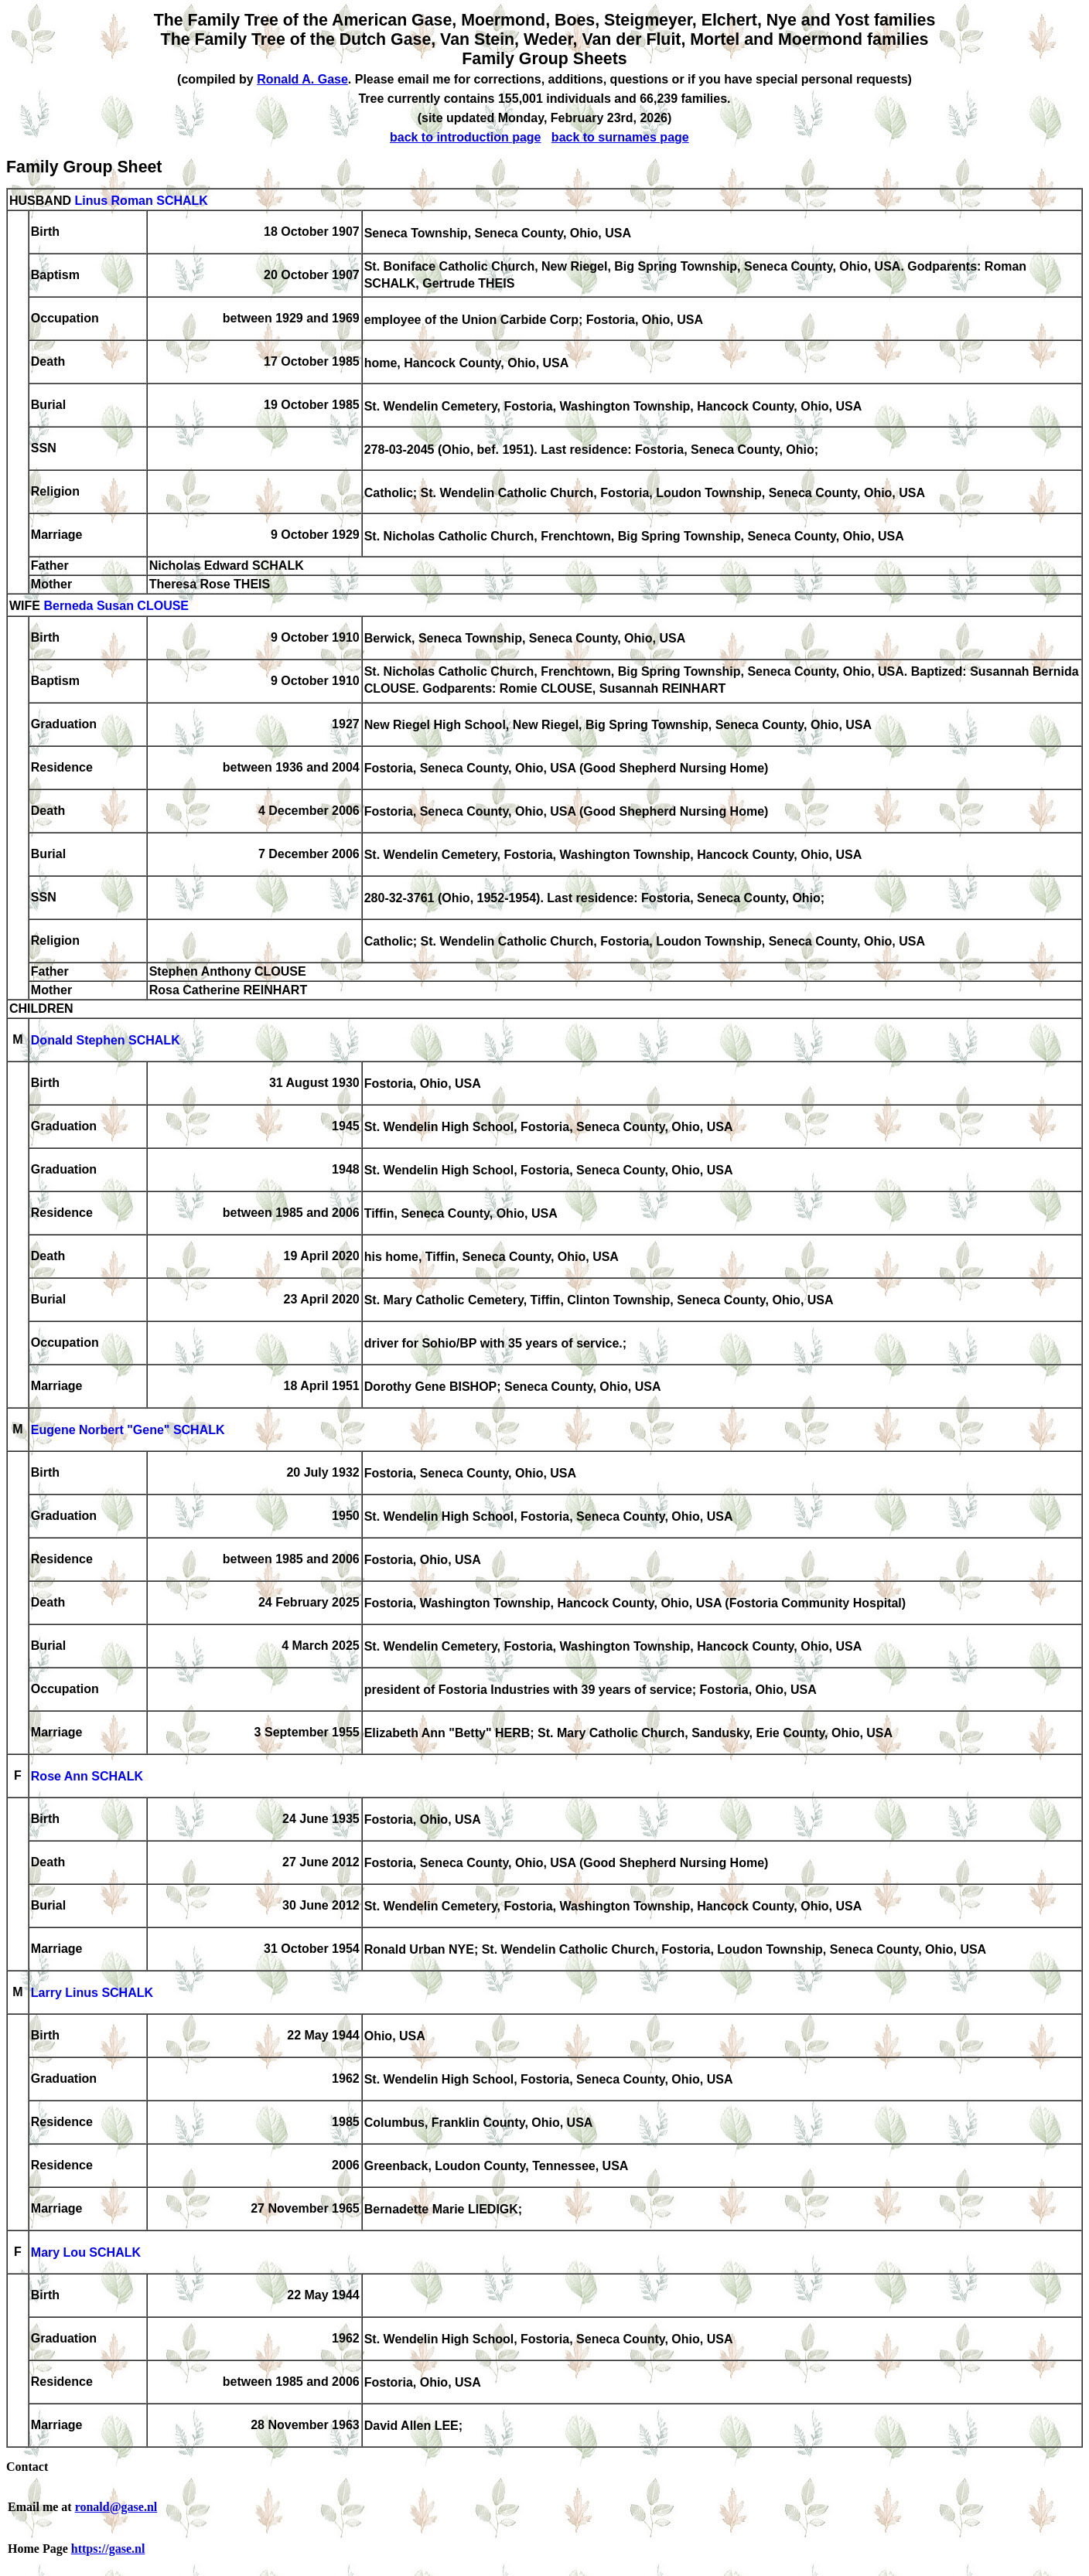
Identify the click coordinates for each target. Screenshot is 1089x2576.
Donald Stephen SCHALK (105, 1041)
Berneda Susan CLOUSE (116, 606)
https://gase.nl (108, 2548)
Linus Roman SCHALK (140, 200)
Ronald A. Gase (302, 79)
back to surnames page (620, 137)
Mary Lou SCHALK (86, 2253)
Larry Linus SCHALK (92, 1993)
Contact (27, 2466)
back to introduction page (465, 137)
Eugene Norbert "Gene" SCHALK (128, 1430)
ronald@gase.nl (116, 2506)
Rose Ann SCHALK (87, 1777)
